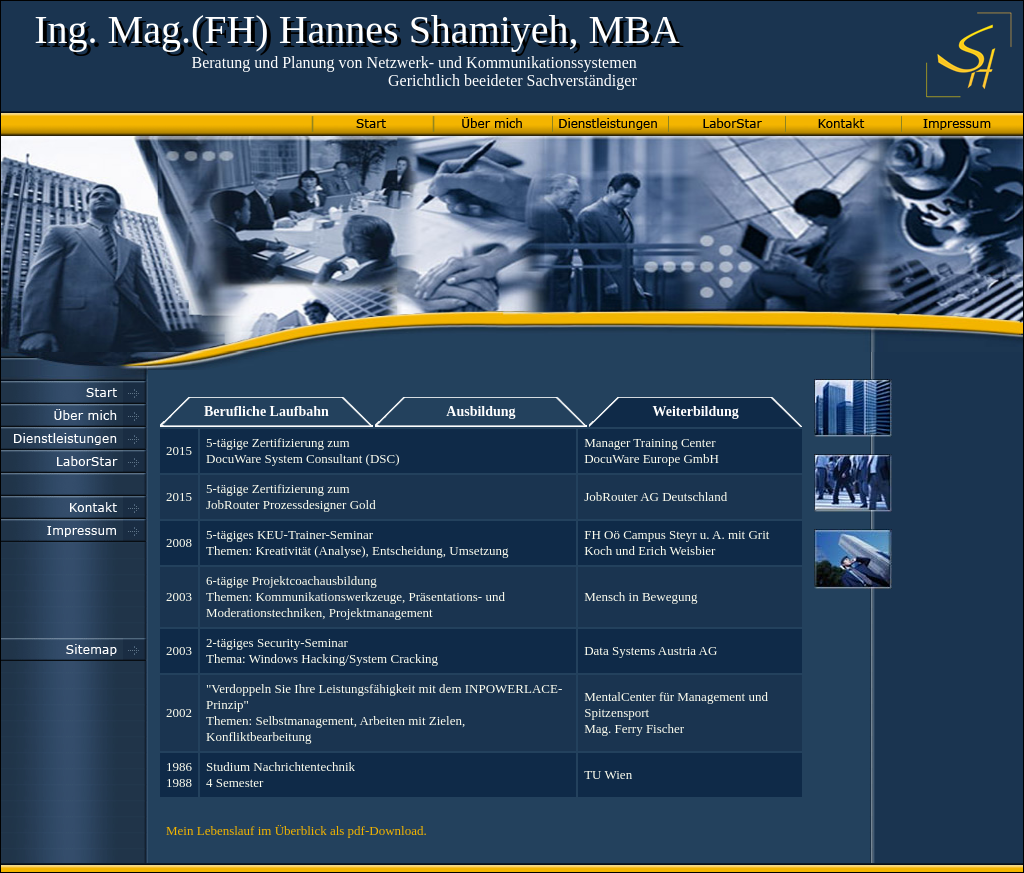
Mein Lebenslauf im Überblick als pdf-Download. (296, 830)
